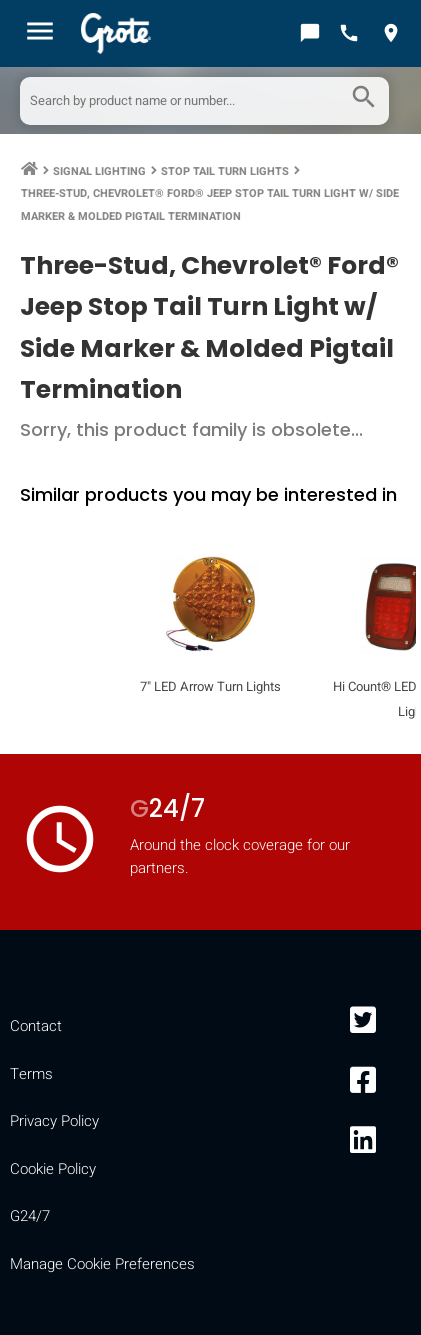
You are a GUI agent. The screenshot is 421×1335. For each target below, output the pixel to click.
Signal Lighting (99, 171)
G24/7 (30, 1216)
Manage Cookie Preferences (102, 1264)
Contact (36, 1026)
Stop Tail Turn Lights (225, 171)
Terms (31, 1074)
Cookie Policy (53, 1169)
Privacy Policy (54, 1121)
